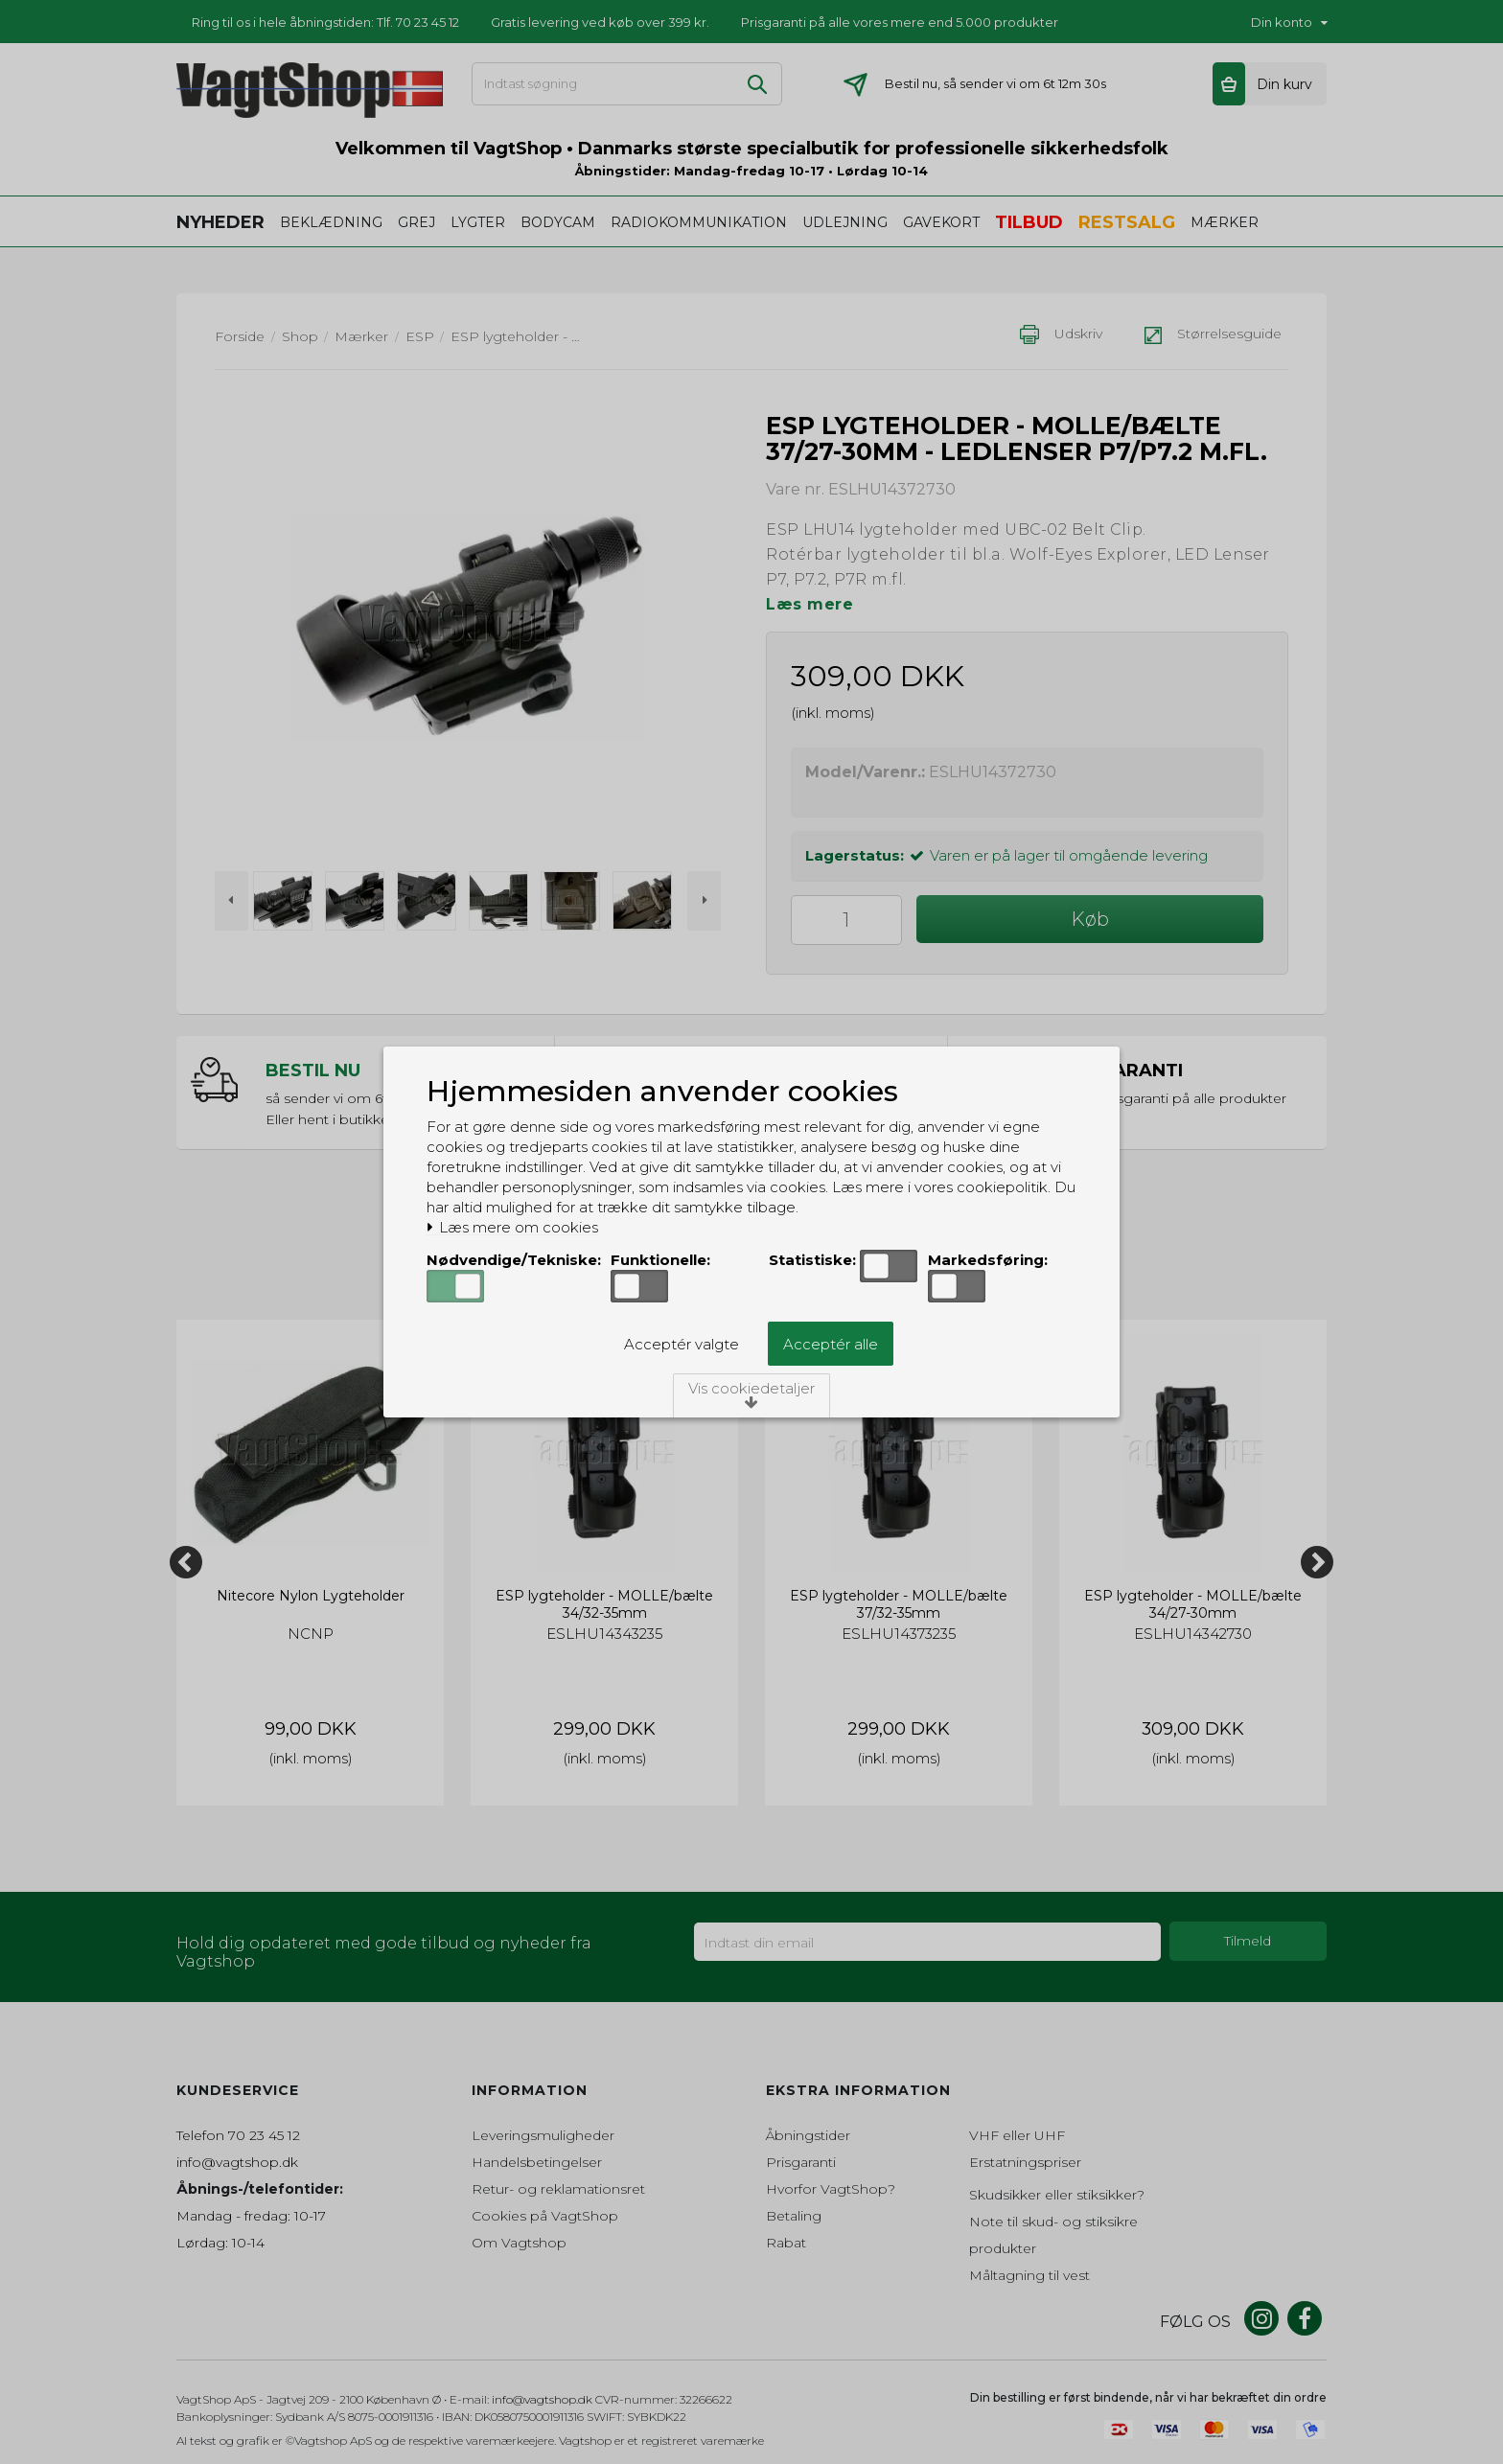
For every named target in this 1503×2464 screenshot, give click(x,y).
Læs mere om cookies (512, 1227)
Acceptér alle (830, 1344)
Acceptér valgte (681, 1344)
